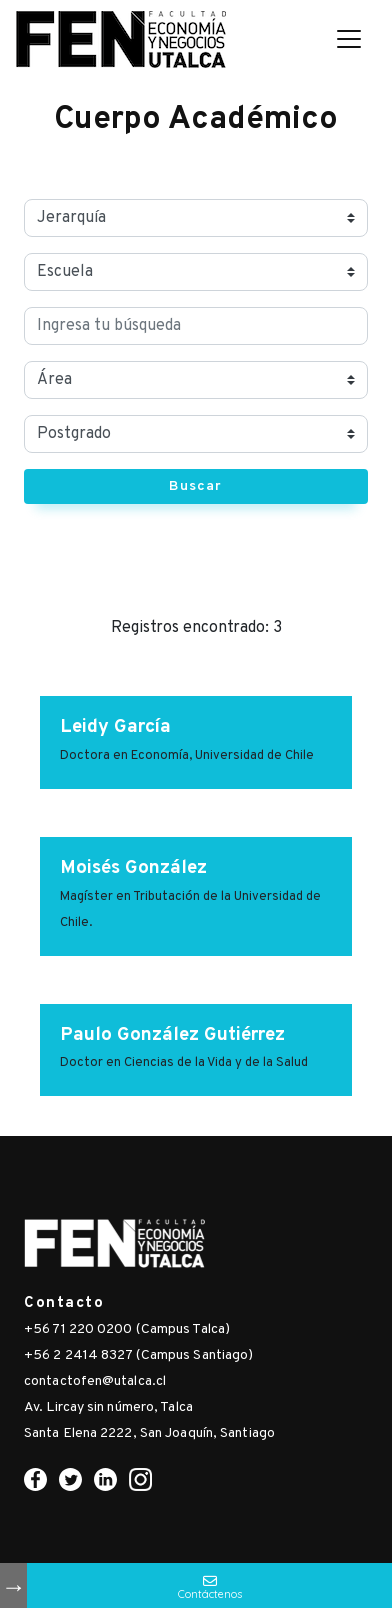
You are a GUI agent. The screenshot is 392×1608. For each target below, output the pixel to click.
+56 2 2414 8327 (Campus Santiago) (138, 1355)
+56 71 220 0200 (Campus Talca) (127, 1329)
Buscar (195, 486)
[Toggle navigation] (349, 39)
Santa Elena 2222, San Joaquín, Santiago (149, 1433)
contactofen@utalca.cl (95, 1381)
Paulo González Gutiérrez (172, 1035)
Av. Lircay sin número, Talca (108, 1407)
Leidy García (115, 727)
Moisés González (133, 868)
